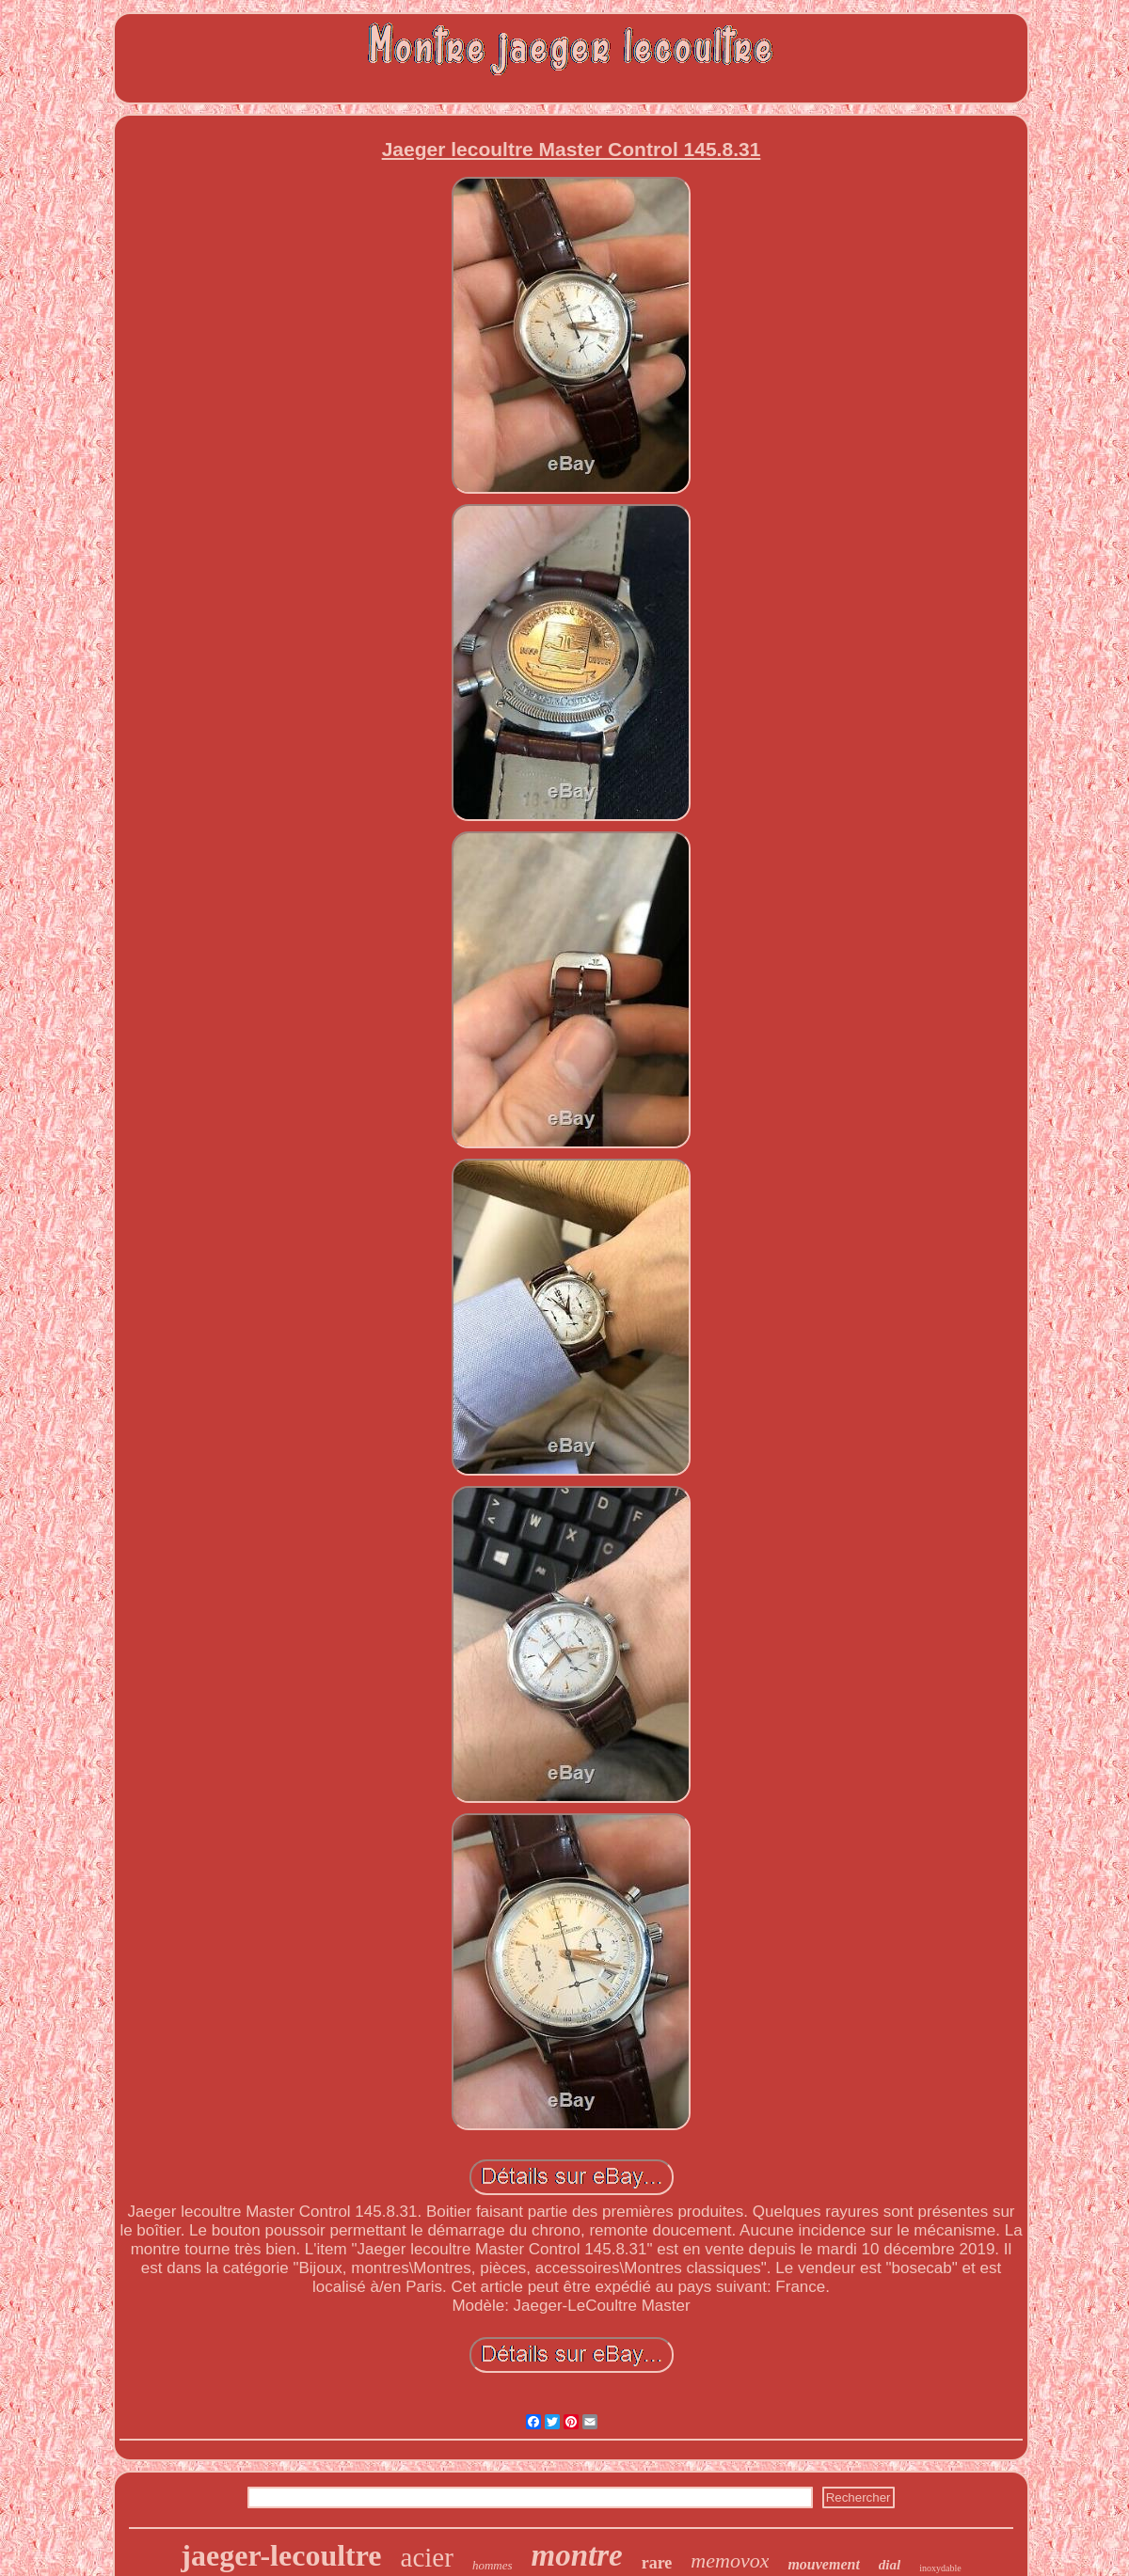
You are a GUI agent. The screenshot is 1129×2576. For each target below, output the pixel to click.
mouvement (823, 2564)
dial (889, 2564)
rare (657, 2562)
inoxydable (940, 2568)
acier (427, 2557)
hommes (492, 2565)
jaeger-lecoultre (281, 2555)
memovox (730, 2560)
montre (577, 2555)
